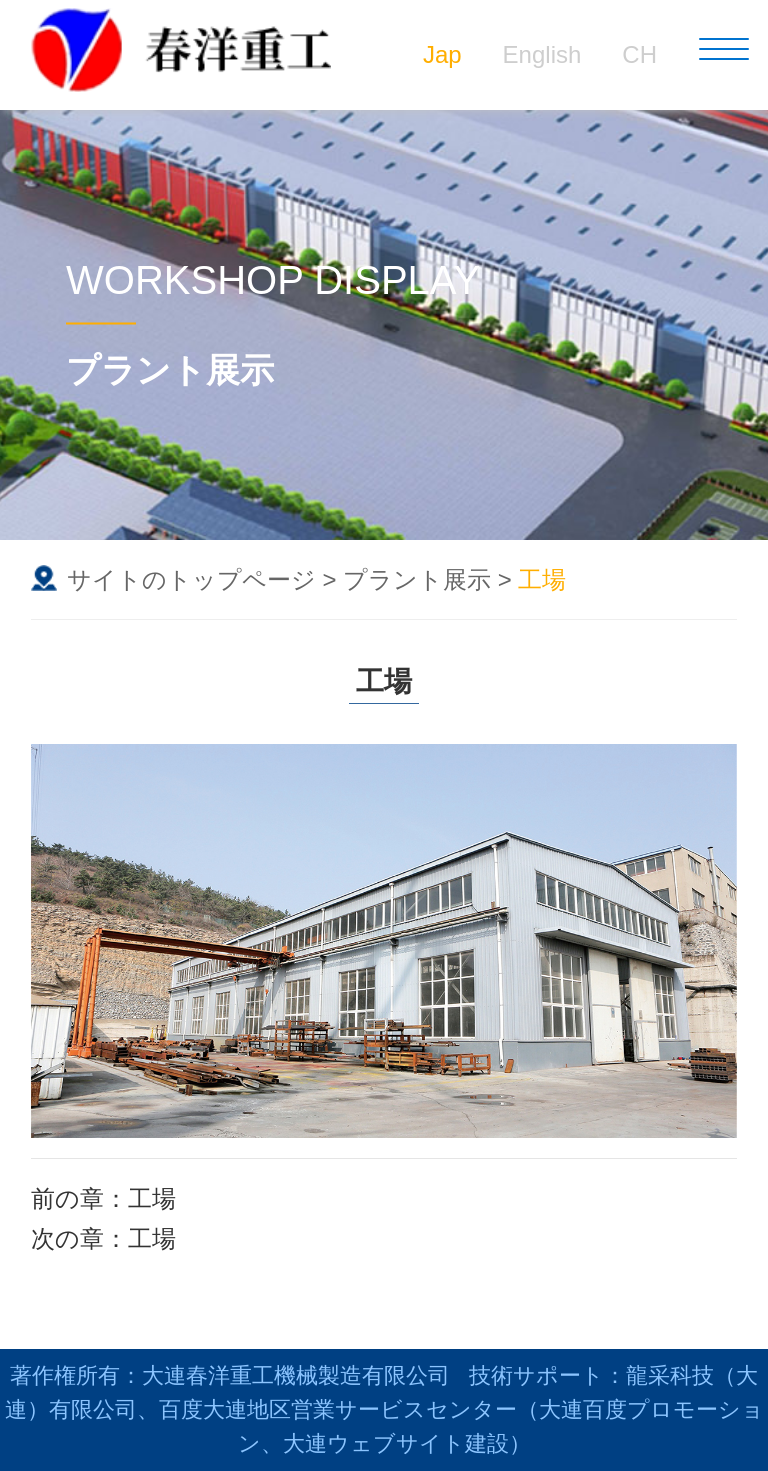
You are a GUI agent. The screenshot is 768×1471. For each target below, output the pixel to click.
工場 (152, 1198)
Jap (442, 54)
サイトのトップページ (191, 579)
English (542, 54)
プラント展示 (417, 579)
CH (639, 54)
